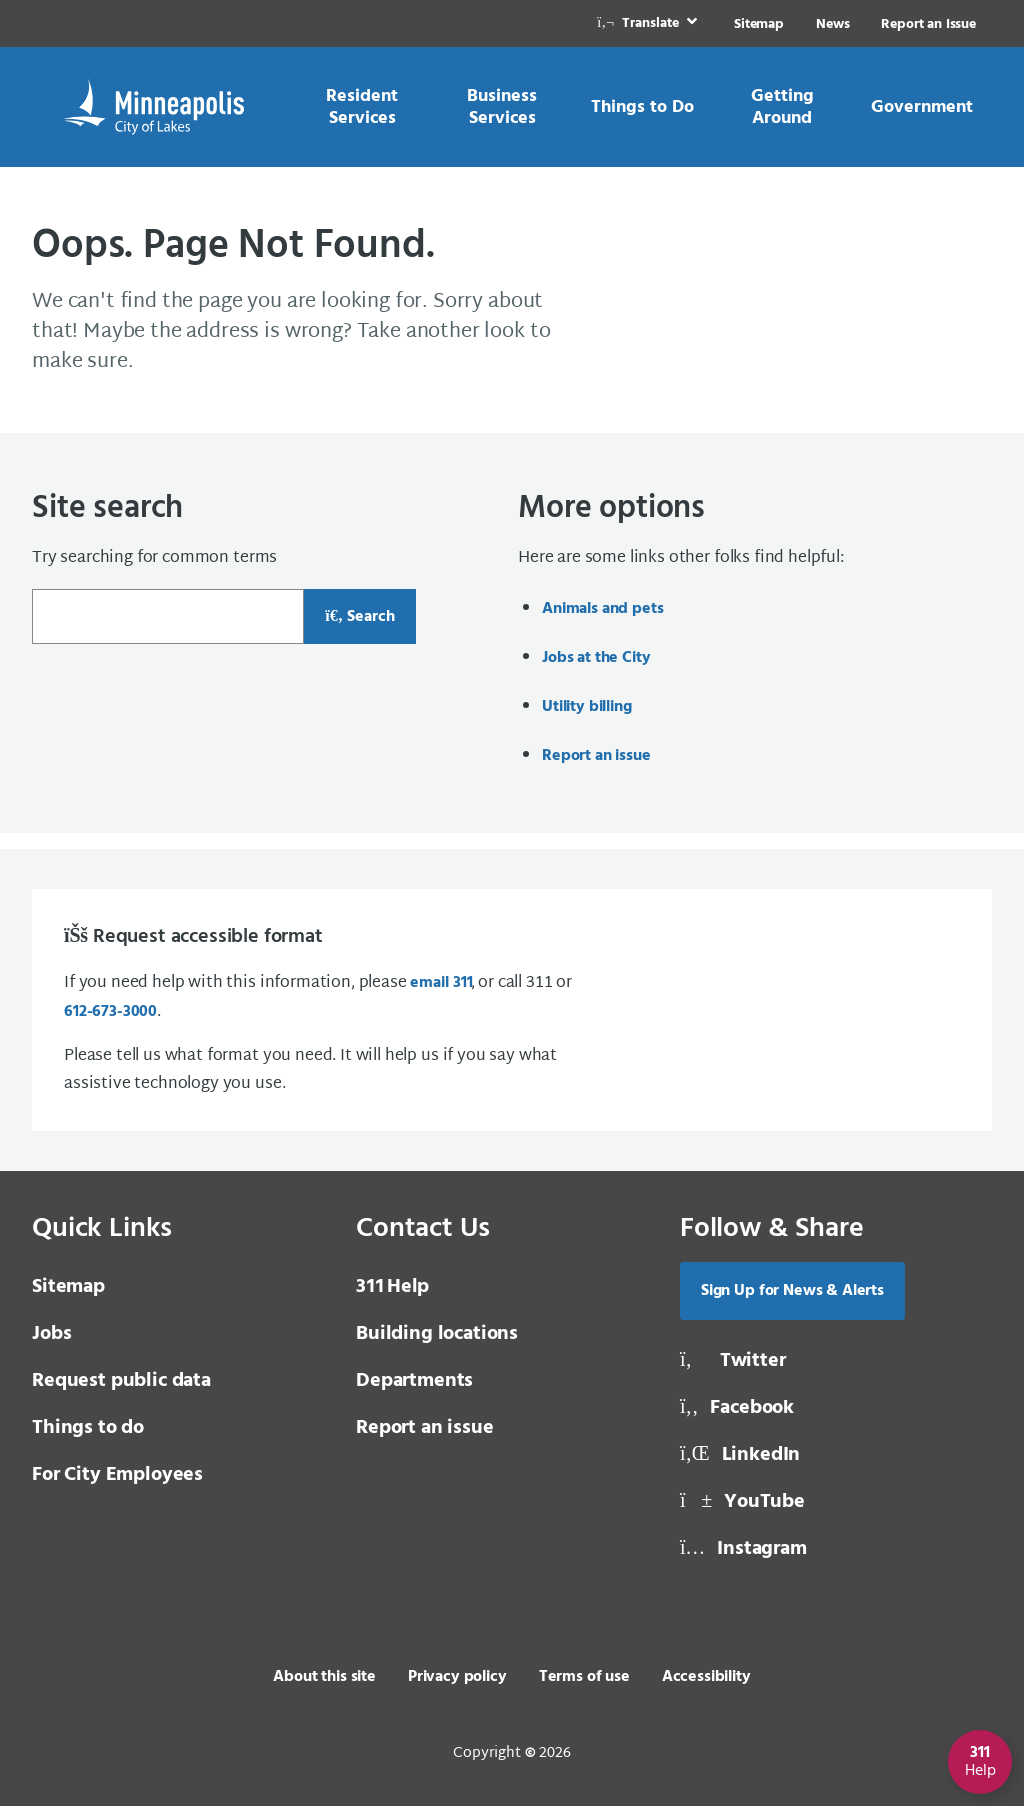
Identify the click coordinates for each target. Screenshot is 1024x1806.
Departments (414, 1381)
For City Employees (117, 1475)
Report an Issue (928, 24)
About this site (324, 1677)
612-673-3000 (110, 1012)
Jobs (51, 1334)
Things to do (88, 1428)
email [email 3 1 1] (440, 983)
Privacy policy (457, 1677)
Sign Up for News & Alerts (792, 1291)
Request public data (121, 1381)
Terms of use (584, 1677)
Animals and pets (602, 609)
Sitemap (759, 24)
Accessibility (706, 1677)
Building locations (437, 1334)
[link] (649, 23)
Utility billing (587, 707)
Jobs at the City (596, 658)
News (832, 24)
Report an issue (596, 756)
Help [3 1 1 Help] (392, 1287)
